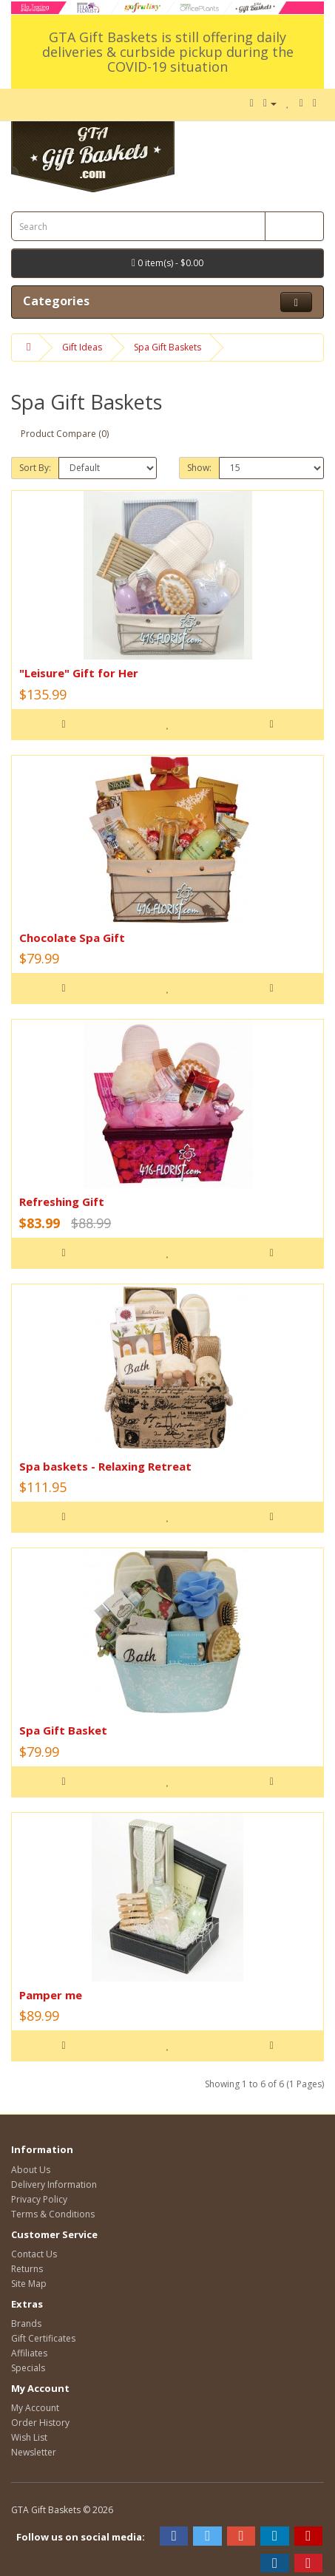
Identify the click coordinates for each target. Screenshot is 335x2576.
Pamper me (50, 1994)
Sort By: (35, 467)
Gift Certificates (43, 2338)
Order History (40, 2422)
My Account (35, 2408)
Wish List (29, 2437)
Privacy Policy (39, 2199)
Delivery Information (54, 2184)
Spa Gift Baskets (167, 347)
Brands (26, 2323)
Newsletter (33, 2452)
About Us (30, 2169)
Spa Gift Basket (63, 1730)
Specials (28, 2368)
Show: (199, 467)
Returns (27, 2269)
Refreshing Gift (61, 1201)
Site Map (29, 2283)
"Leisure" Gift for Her (78, 672)
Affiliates (29, 2353)
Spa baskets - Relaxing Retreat (105, 1466)
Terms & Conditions (53, 2214)
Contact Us (34, 2254)
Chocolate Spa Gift (72, 937)
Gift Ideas (82, 347)
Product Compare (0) (65, 433)
